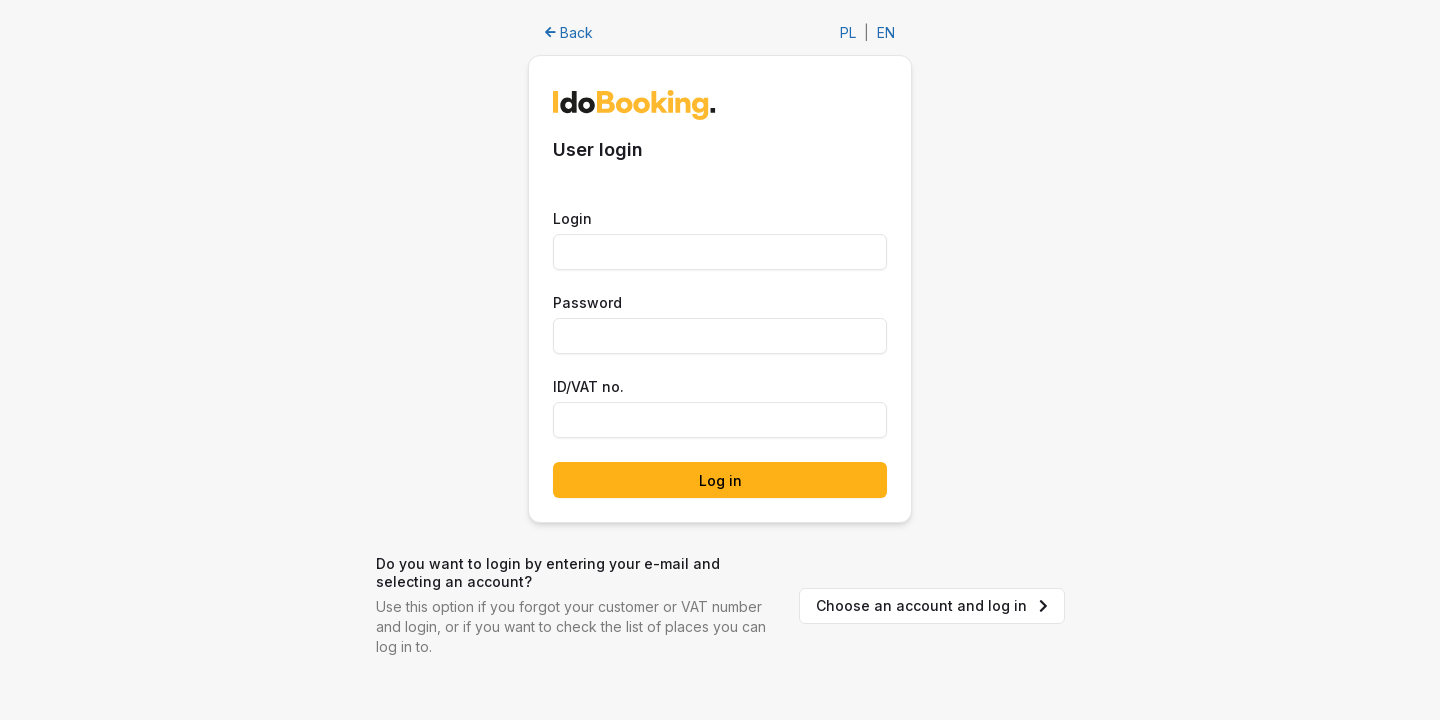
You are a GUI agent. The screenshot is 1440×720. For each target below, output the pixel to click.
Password (587, 302)
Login (572, 218)
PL (848, 32)
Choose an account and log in (932, 605)
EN (886, 32)
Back (569, 32)
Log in (720, 480)
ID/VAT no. (588, 386)
